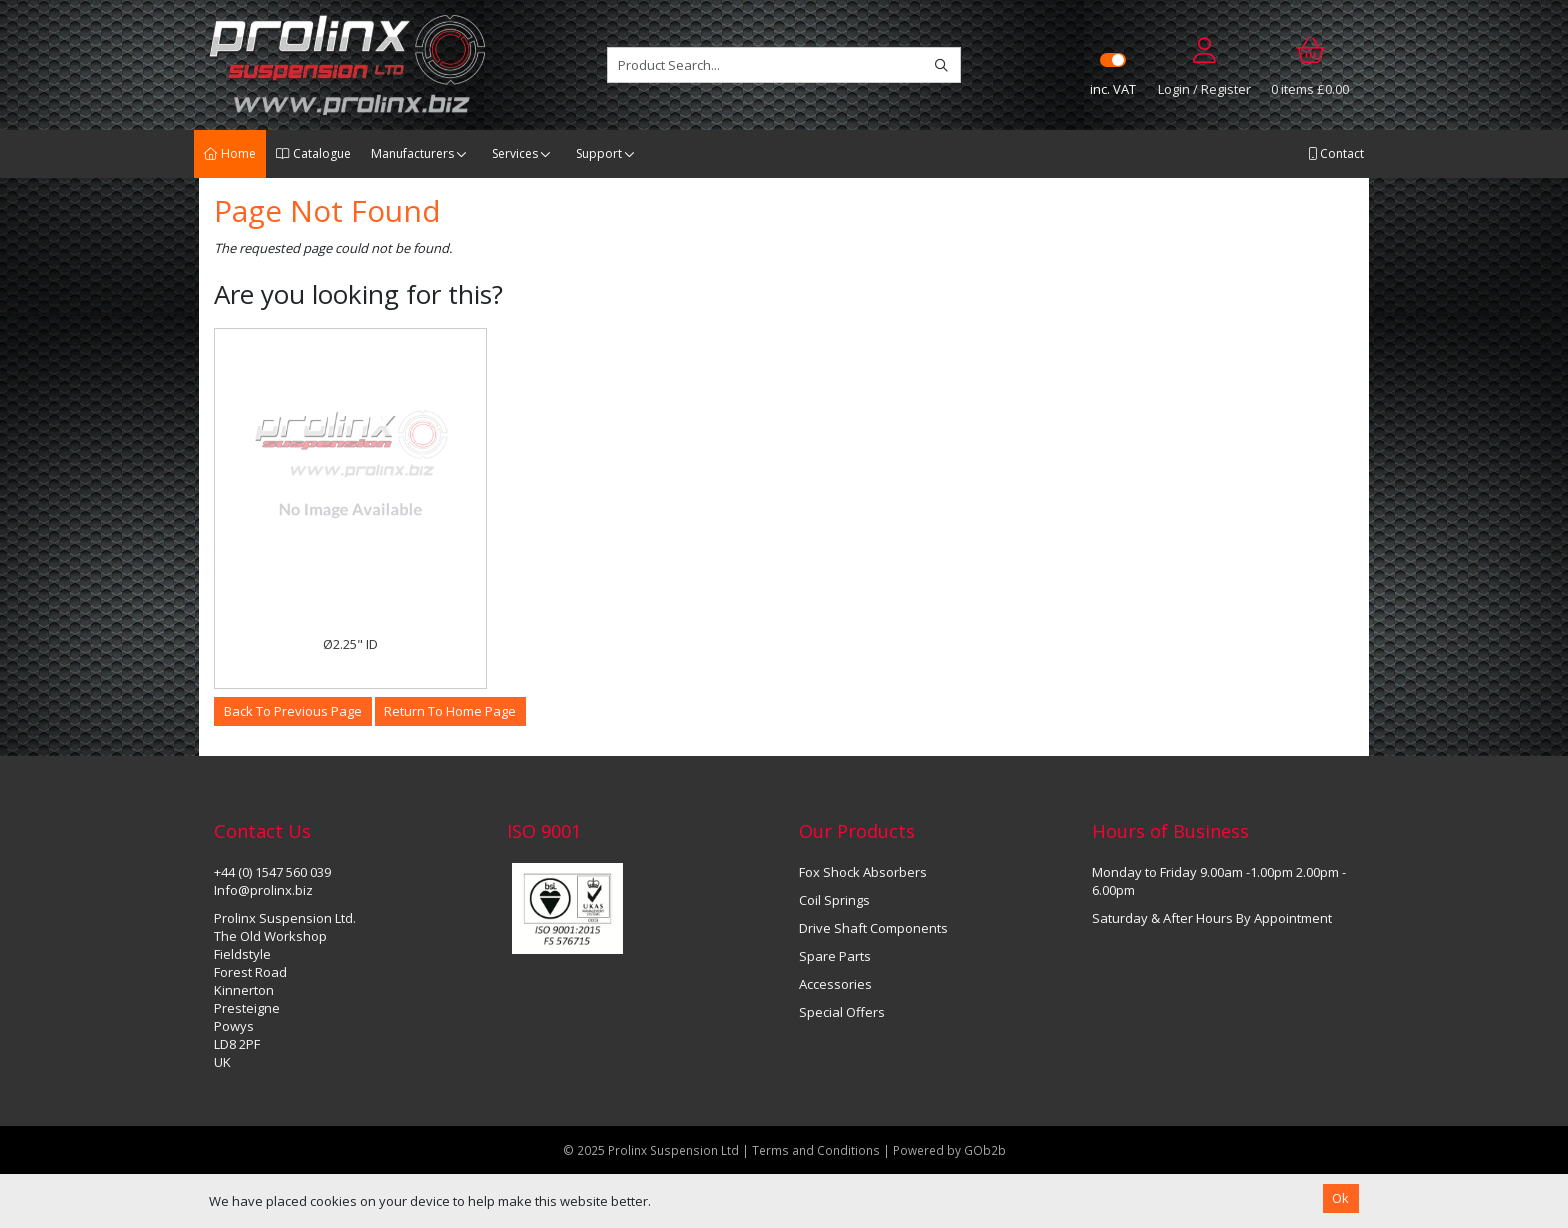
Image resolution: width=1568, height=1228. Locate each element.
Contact (1336, 153)
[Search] (941, 65)
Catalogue (313, 153)
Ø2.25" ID (350, 644)
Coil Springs (834, 900)
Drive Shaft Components (873, 928)
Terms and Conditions (817, 1150)
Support (599, 153)
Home (230, 153)
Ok (1340, 1198)
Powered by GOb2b (949, 1150)
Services (515, 153)
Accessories (835, 984)
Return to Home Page (450, 711)
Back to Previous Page (293, 711)
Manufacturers (412, 153)
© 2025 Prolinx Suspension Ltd (651, 1150)
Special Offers (842, 1012)
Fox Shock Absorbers (863, 872)
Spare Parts (835, 956)
